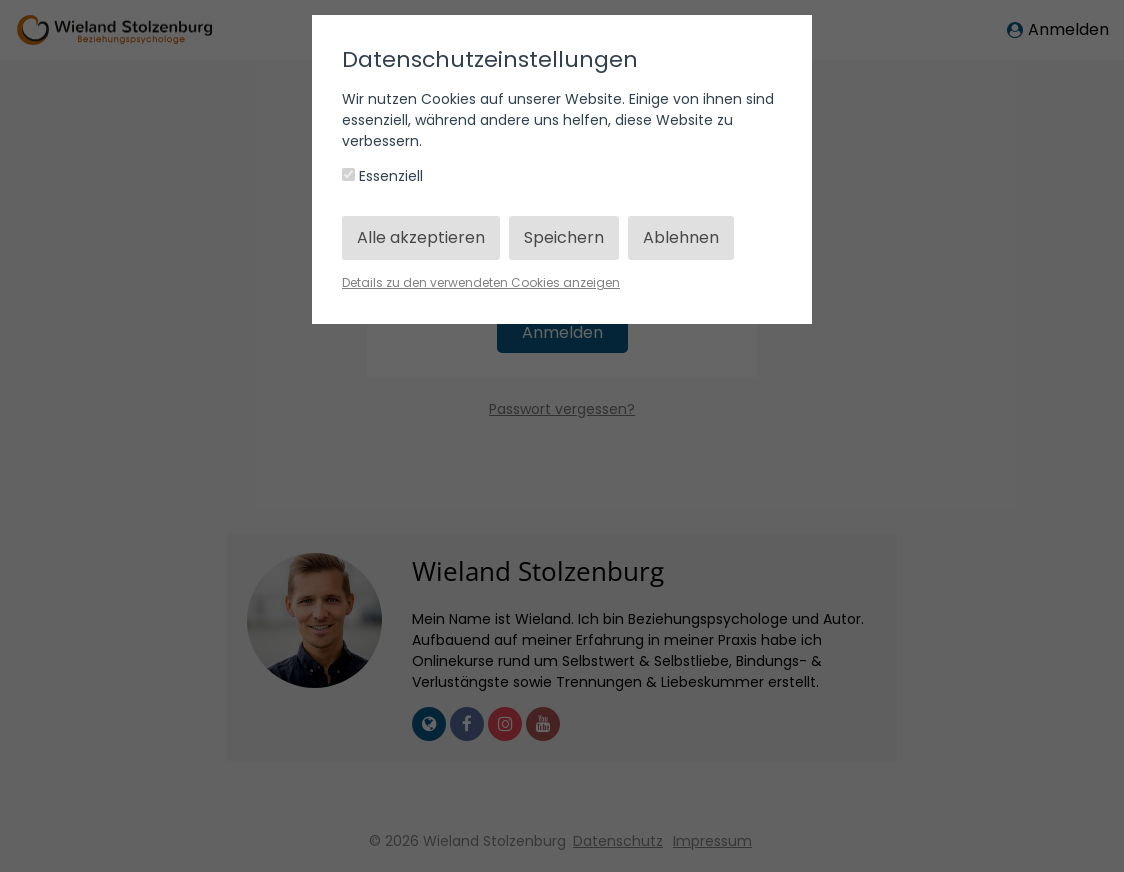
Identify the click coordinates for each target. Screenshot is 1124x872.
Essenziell (382, 176)
